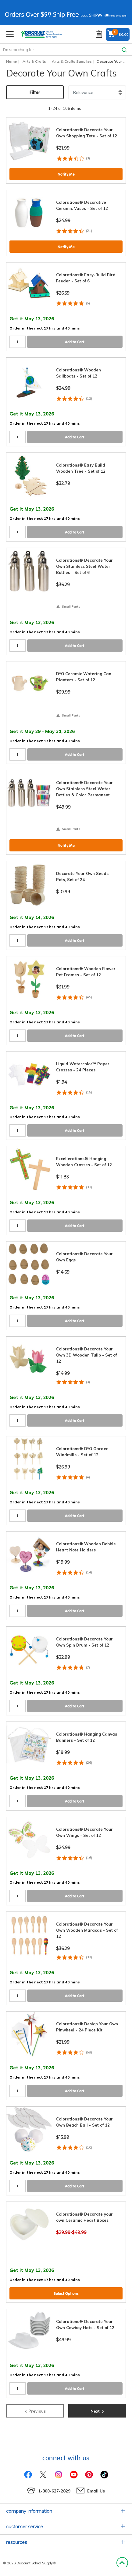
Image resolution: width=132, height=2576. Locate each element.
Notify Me (66, 174)
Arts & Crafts (34, 61)
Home (11, 61)
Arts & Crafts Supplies (72, 61)
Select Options (66, 2293)
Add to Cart (74, 342)
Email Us (96, 2491)
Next (97, 2410)
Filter (35, 92)
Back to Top (122, 2563)
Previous (35, 2410)
